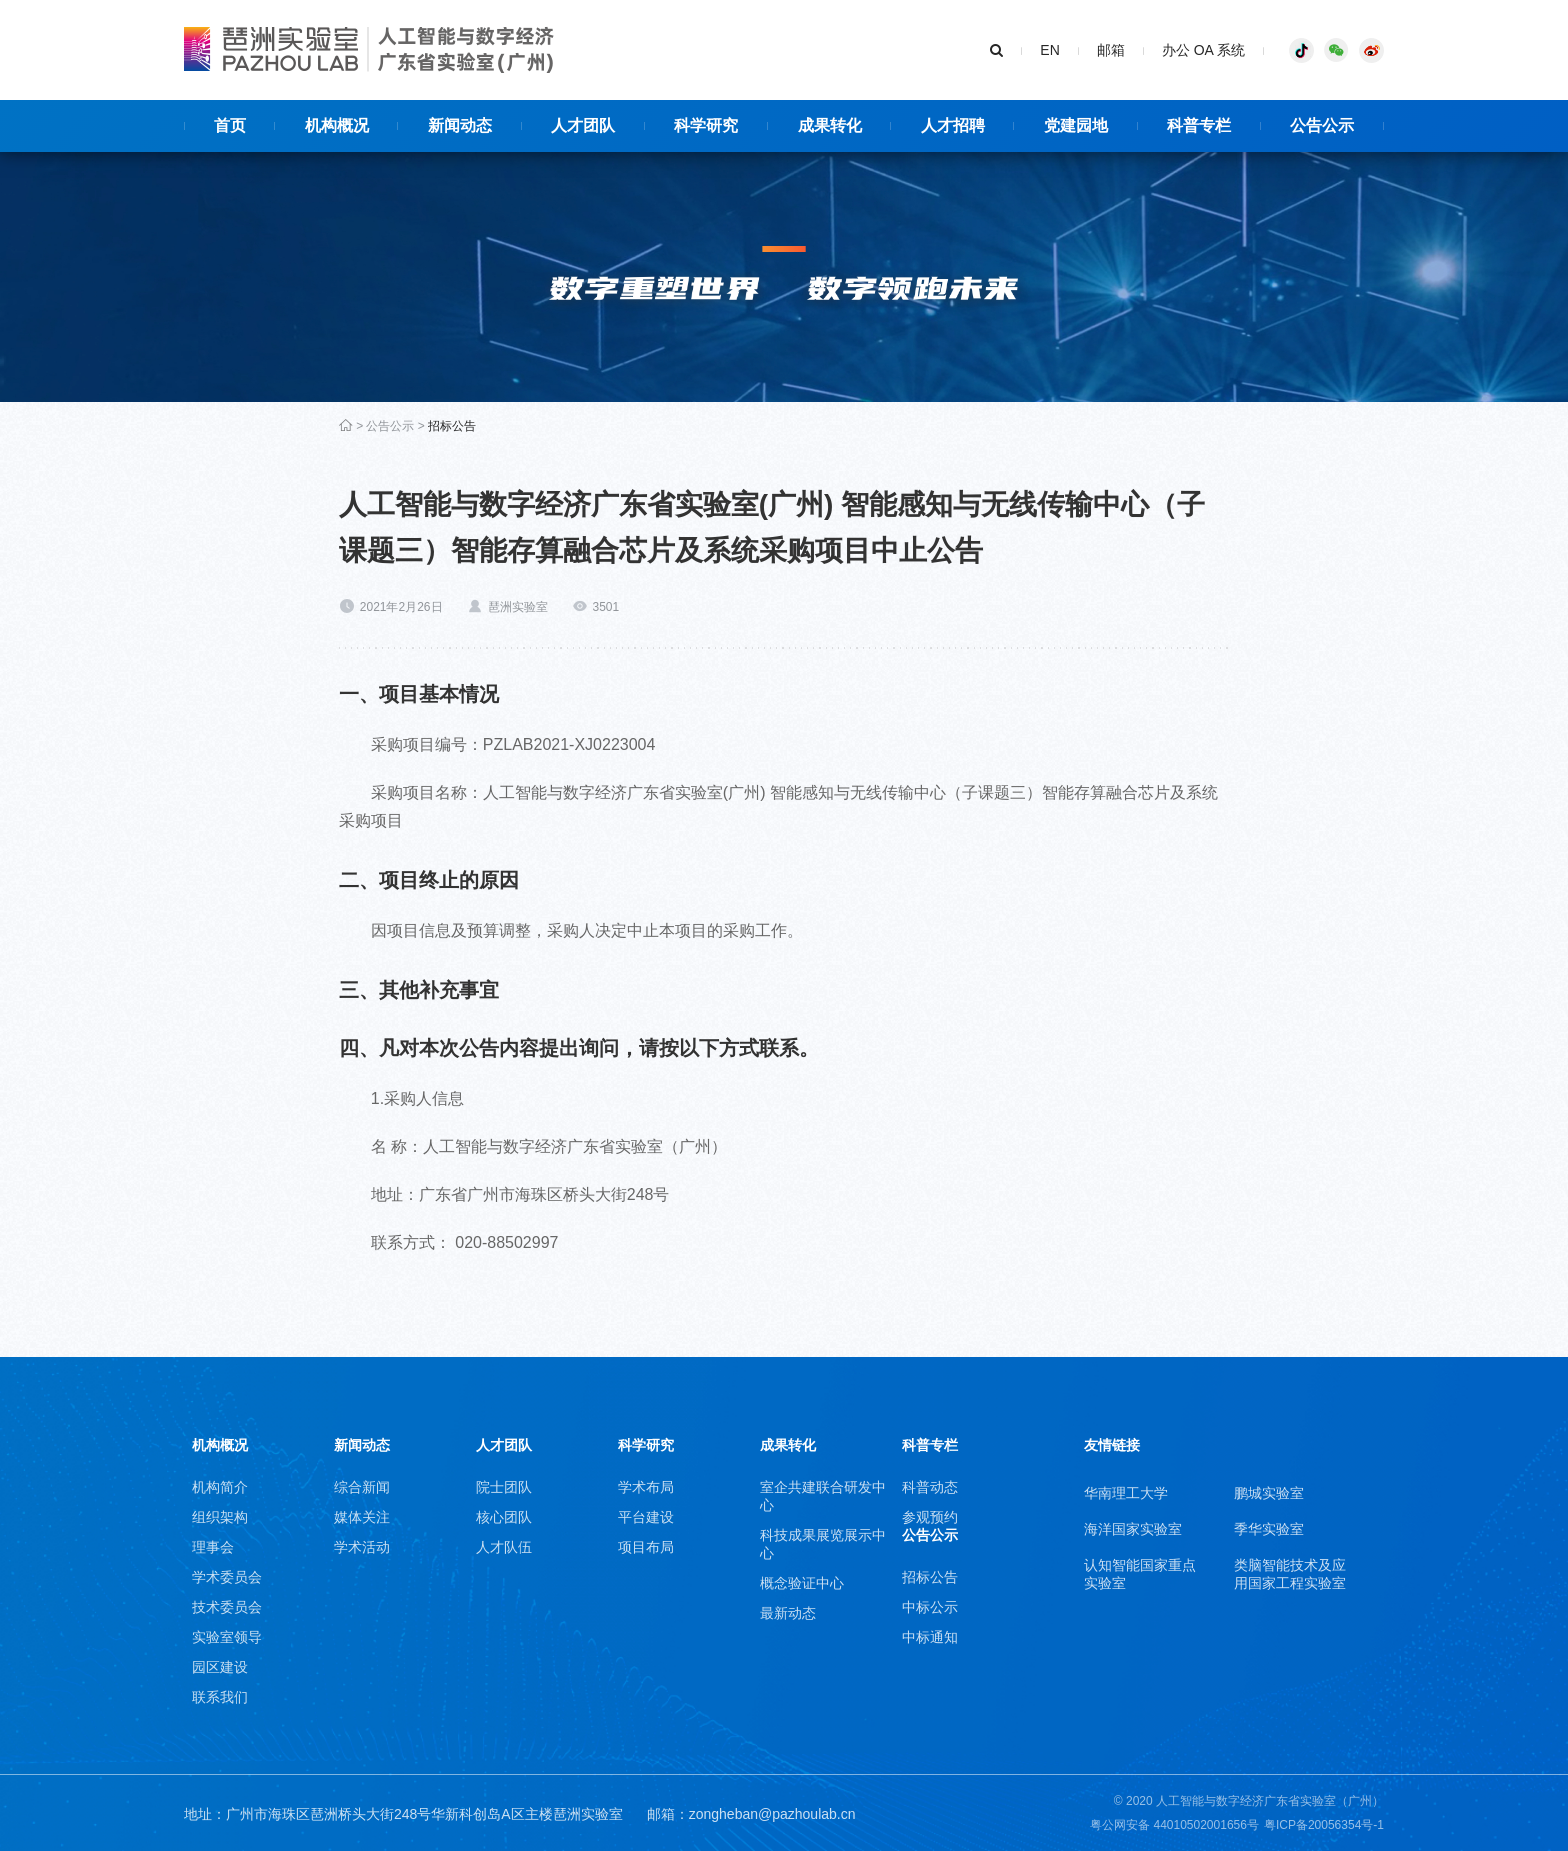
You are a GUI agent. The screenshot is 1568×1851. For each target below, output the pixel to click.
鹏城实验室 (1269, 1493)
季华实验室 (1269, 1529)
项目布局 (646, 1547)
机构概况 (220, 1445)
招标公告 (452, 426)
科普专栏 (930, 1445)
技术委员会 (227, 1607)
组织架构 (220, 1517)
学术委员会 (227, 1577)
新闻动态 (362, 1445)
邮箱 (1111, 50)
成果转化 (788, 1445)
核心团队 (504, 1517)
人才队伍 (504, 1547)
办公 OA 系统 (1203, 50)
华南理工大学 (1126, 1493)
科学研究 (646, 1445)
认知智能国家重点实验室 (1140, 1574)
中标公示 (930, 1607)
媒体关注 (362, 1517)
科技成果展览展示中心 (823, 1544)
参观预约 (930, 1517)
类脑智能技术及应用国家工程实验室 (1290, 1574)
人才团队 (504, 1445)
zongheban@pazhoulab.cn (772, 1814)
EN (1049, 50)
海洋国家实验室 (1133, 1529)
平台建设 (646, 1517)
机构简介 (220, 1487)
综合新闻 (362, 1487)
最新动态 (788, 1613)
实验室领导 (227, 1637)
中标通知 (930, 1637)
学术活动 (362, 1547)
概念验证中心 (802, 1583)
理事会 (213, 1547)
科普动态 (930, 1487)
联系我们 (220, 1697)
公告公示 (390, 426)
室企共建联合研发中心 (823, 1496)
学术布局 (646, 1487)
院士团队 (504, 1487)
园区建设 (220, 1667)
